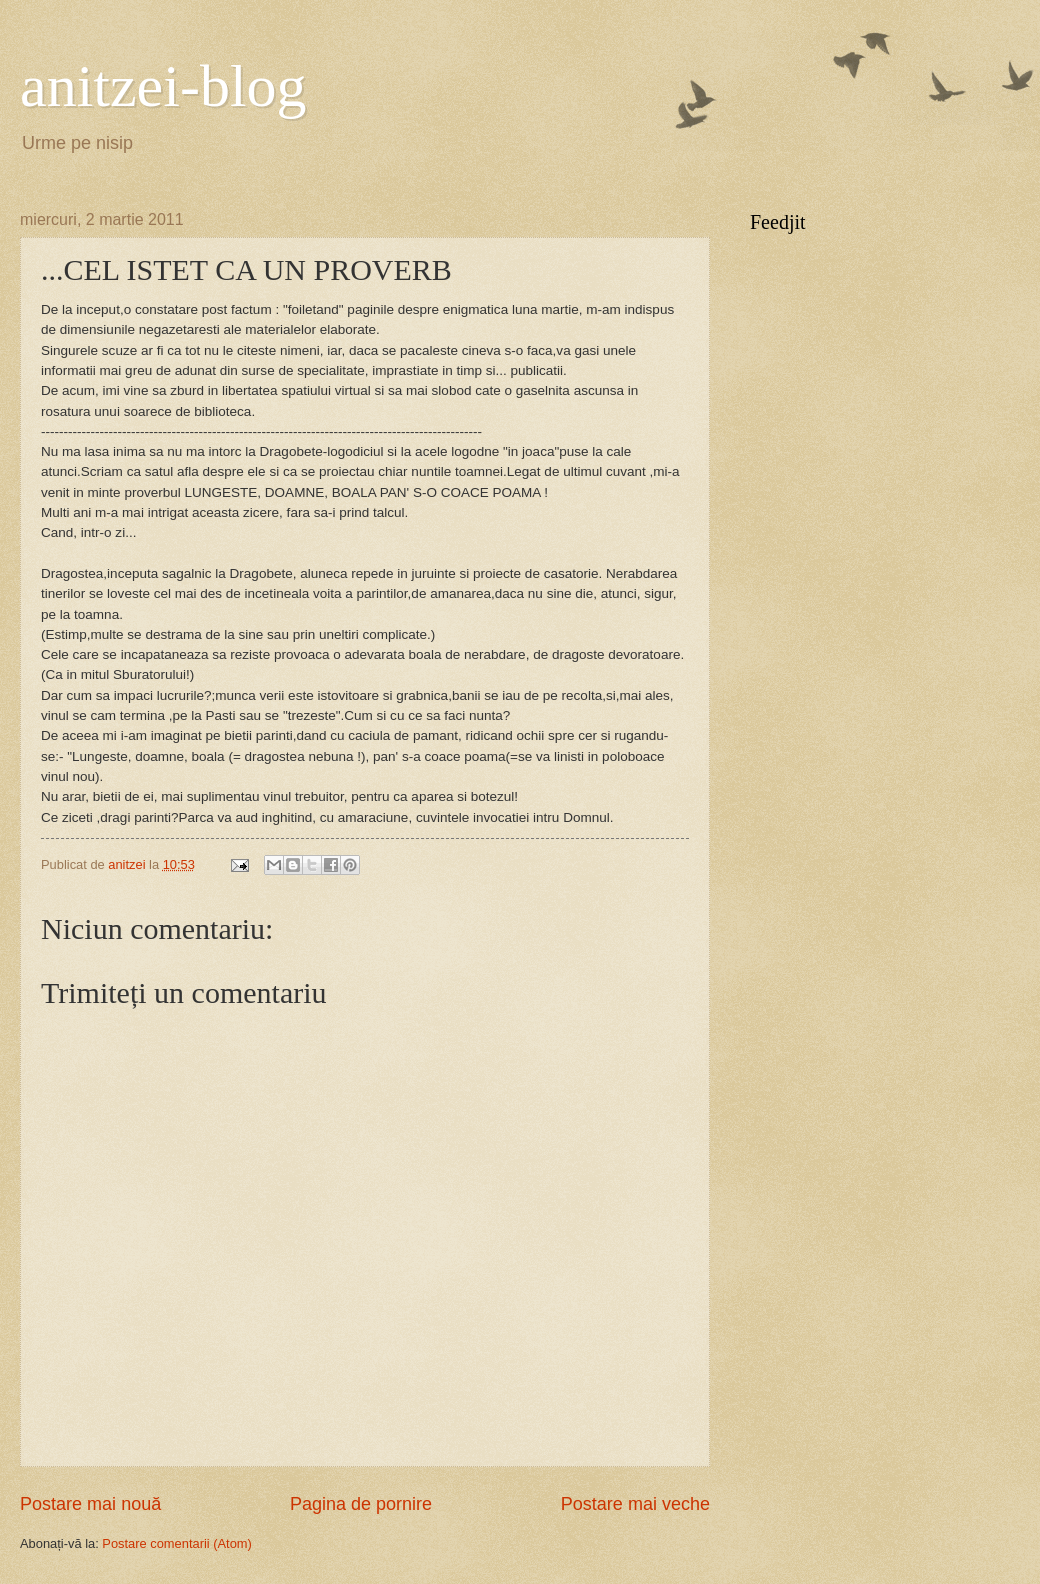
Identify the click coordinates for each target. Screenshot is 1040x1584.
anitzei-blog (163, 86)
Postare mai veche (635, 1504)
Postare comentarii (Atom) (177, 1543)
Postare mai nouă (90, 1504)
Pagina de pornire (361, 1504)
